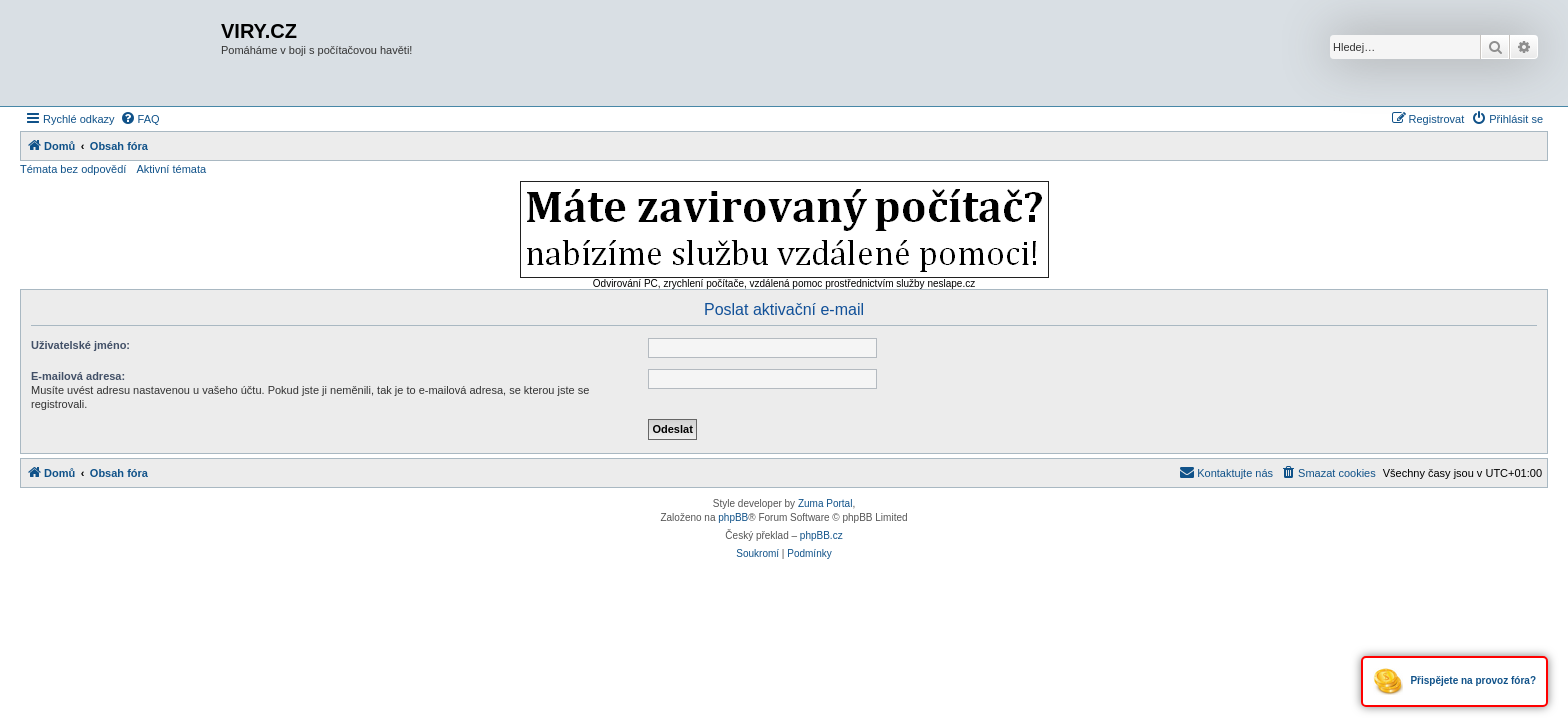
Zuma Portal (825, 503)
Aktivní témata (171, 169)
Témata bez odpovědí (73, 169)
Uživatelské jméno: (80, 345)
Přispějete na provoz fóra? (1454, 681)
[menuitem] (140, 119)
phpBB (733, 517)
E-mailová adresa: (78, 376)
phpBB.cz (821, 535)
